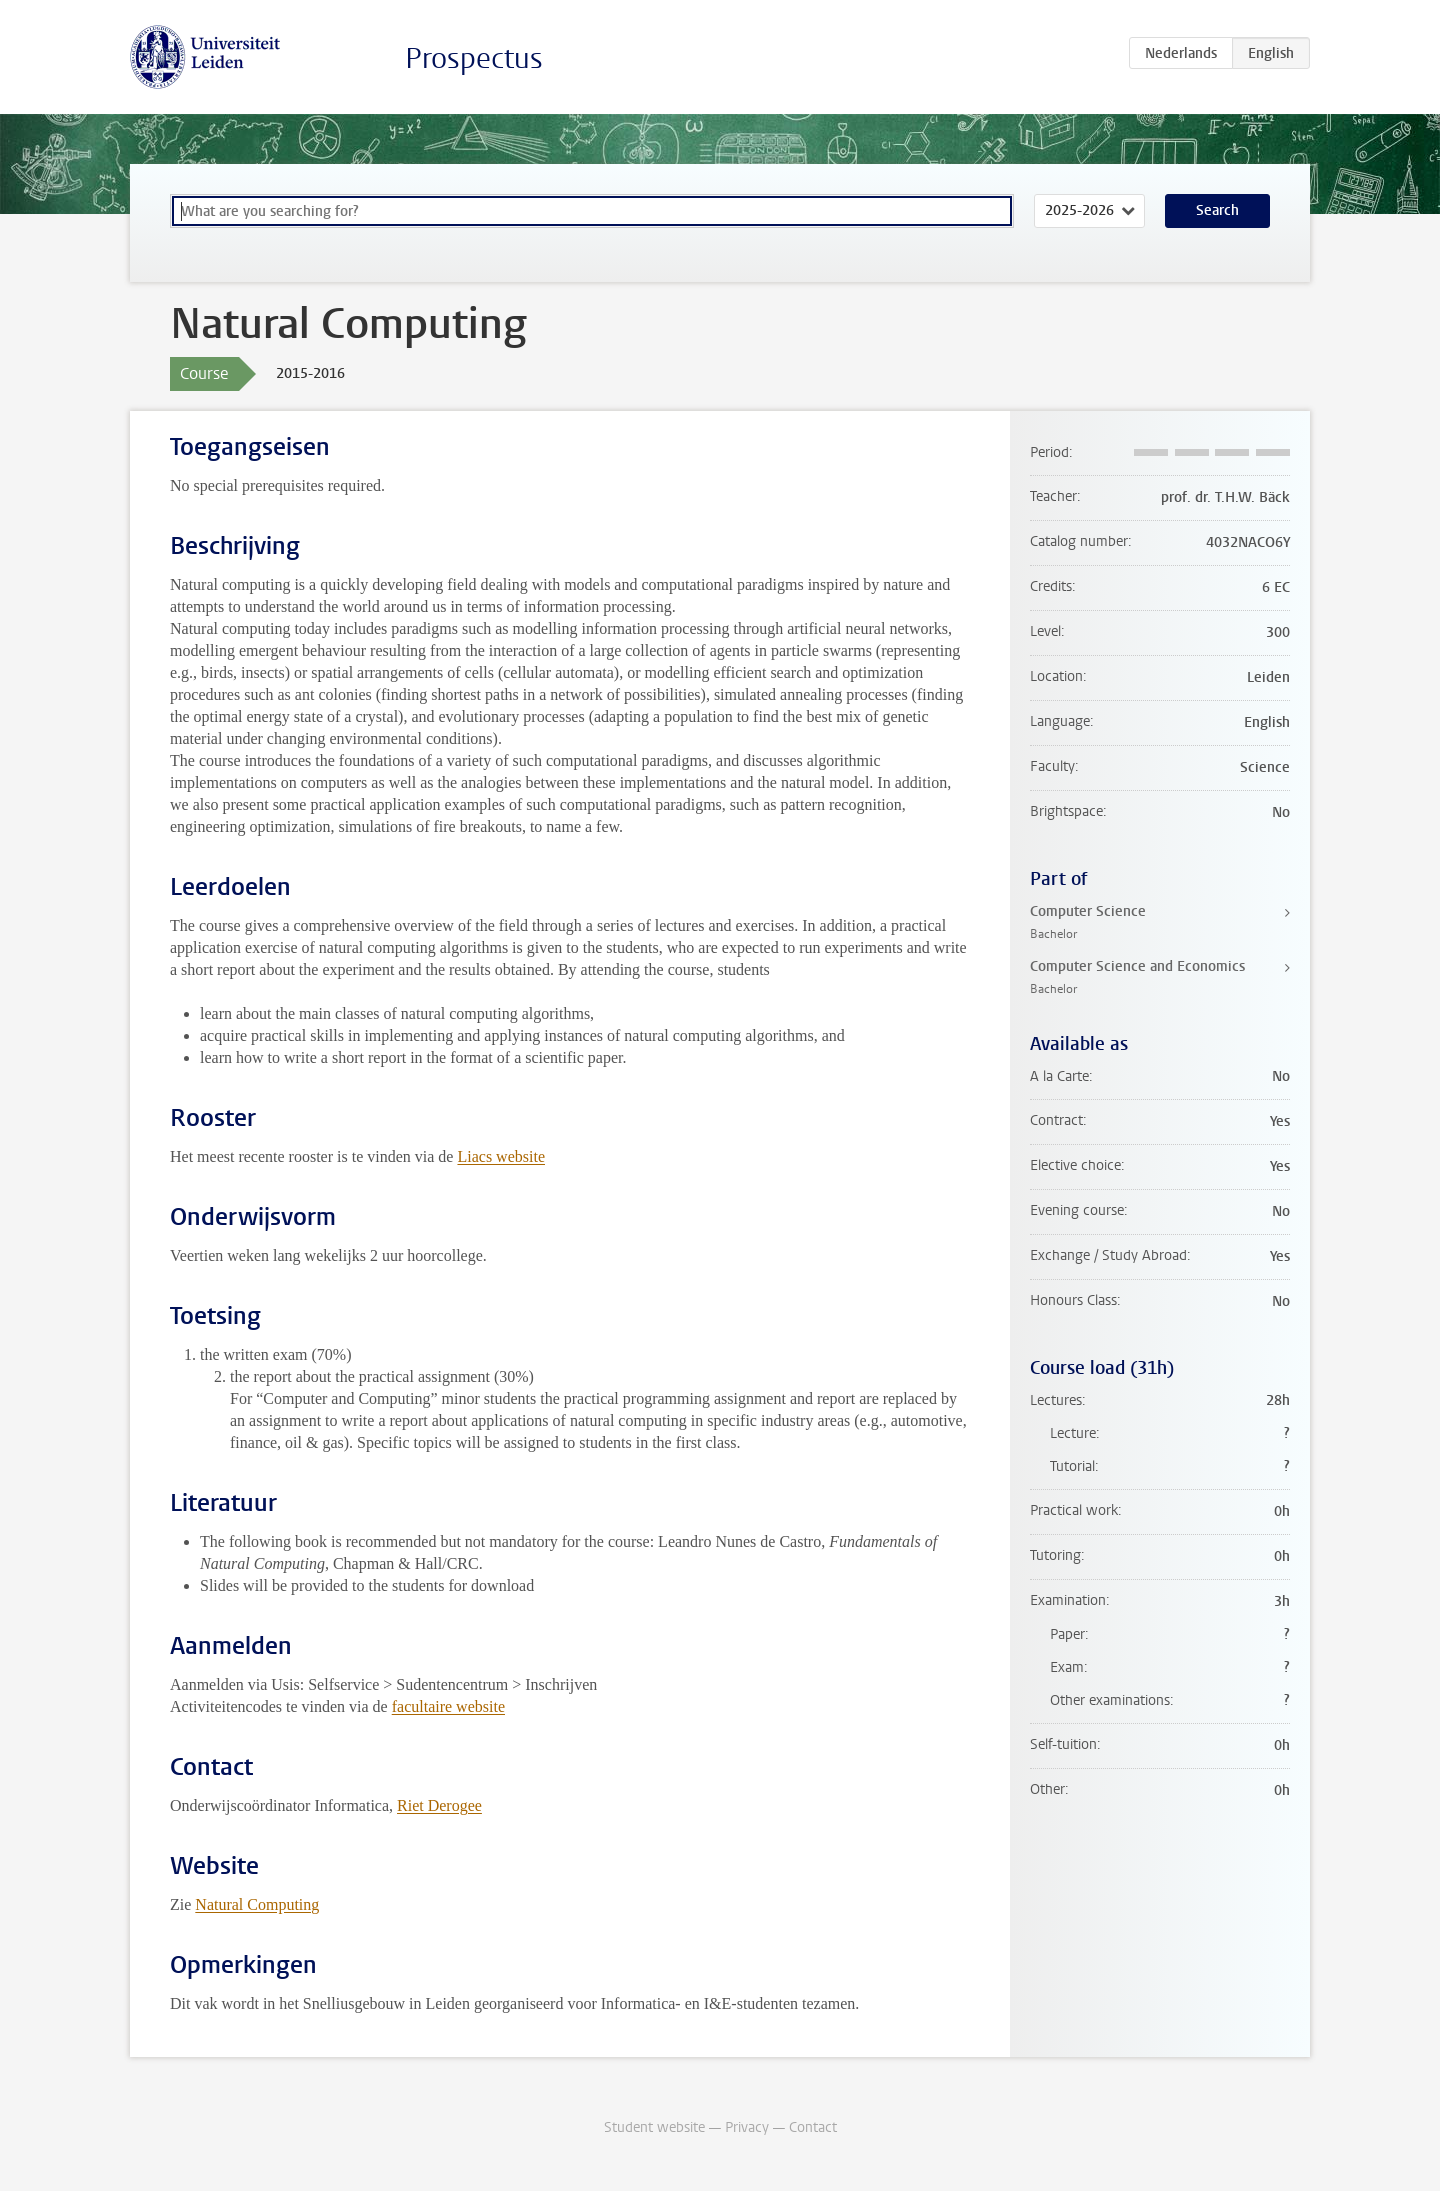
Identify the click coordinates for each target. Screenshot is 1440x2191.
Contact (813, 2127)
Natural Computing (257, 1904)
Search (1217, 210)
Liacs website (501, 1156)
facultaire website (448, 1706)
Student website (654, 2127)
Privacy (747, 2127)
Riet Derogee (439, 1805)
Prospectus (474, 58)
